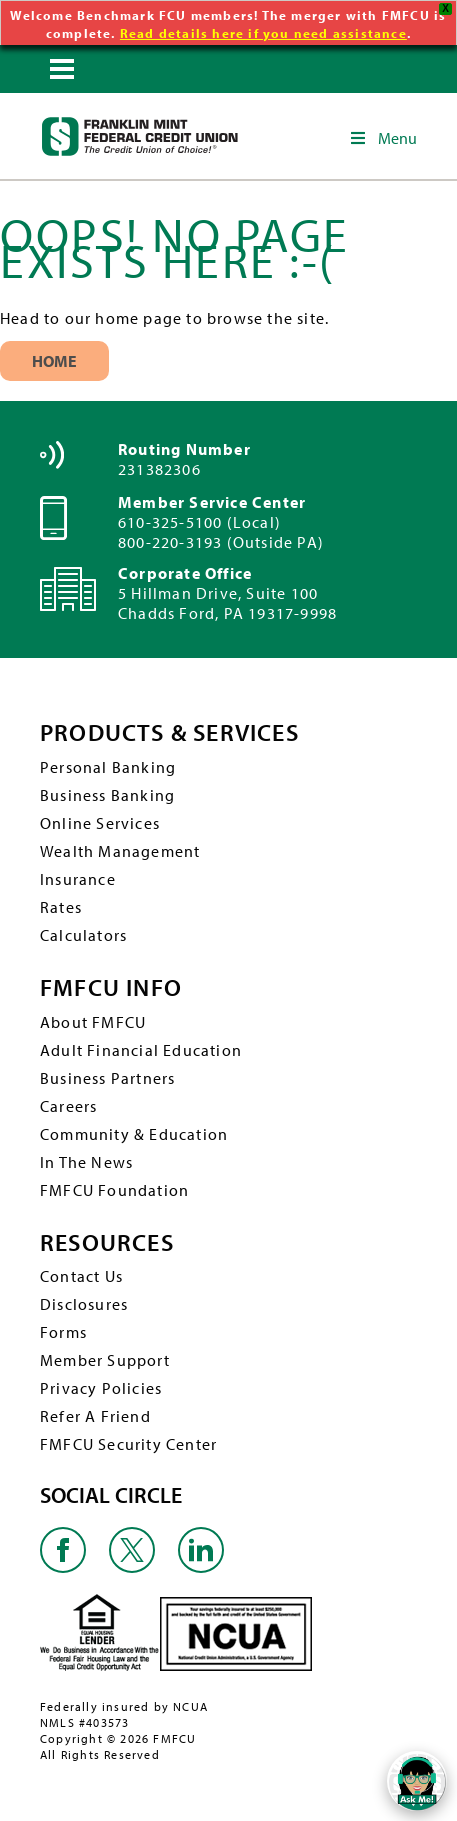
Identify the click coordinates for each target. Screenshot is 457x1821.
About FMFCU (93, 1019)
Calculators (83, 933)
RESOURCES (107, 1239)
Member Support (105, 1358)
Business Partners (107, 1075)
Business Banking (107, 793)
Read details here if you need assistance (263, 33)
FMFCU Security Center (128, 1442)
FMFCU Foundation (114, 1187)
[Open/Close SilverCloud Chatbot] (417, 1781)
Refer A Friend (95, 1414)
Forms (63, 1330)
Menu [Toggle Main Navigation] (382, 136)
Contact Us (81, 1274)
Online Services (100, 821)
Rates (61, 905)
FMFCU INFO (111, 985)
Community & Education (134, 1131)
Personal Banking (108, 765)
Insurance (78, 877)
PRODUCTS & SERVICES (169, 730)
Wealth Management (120, 849)
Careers (68, 1103)
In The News (86, 1159)
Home (54, 359)
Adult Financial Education (141, 1047)
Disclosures (84, 1302)
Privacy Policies (101, 1386)
